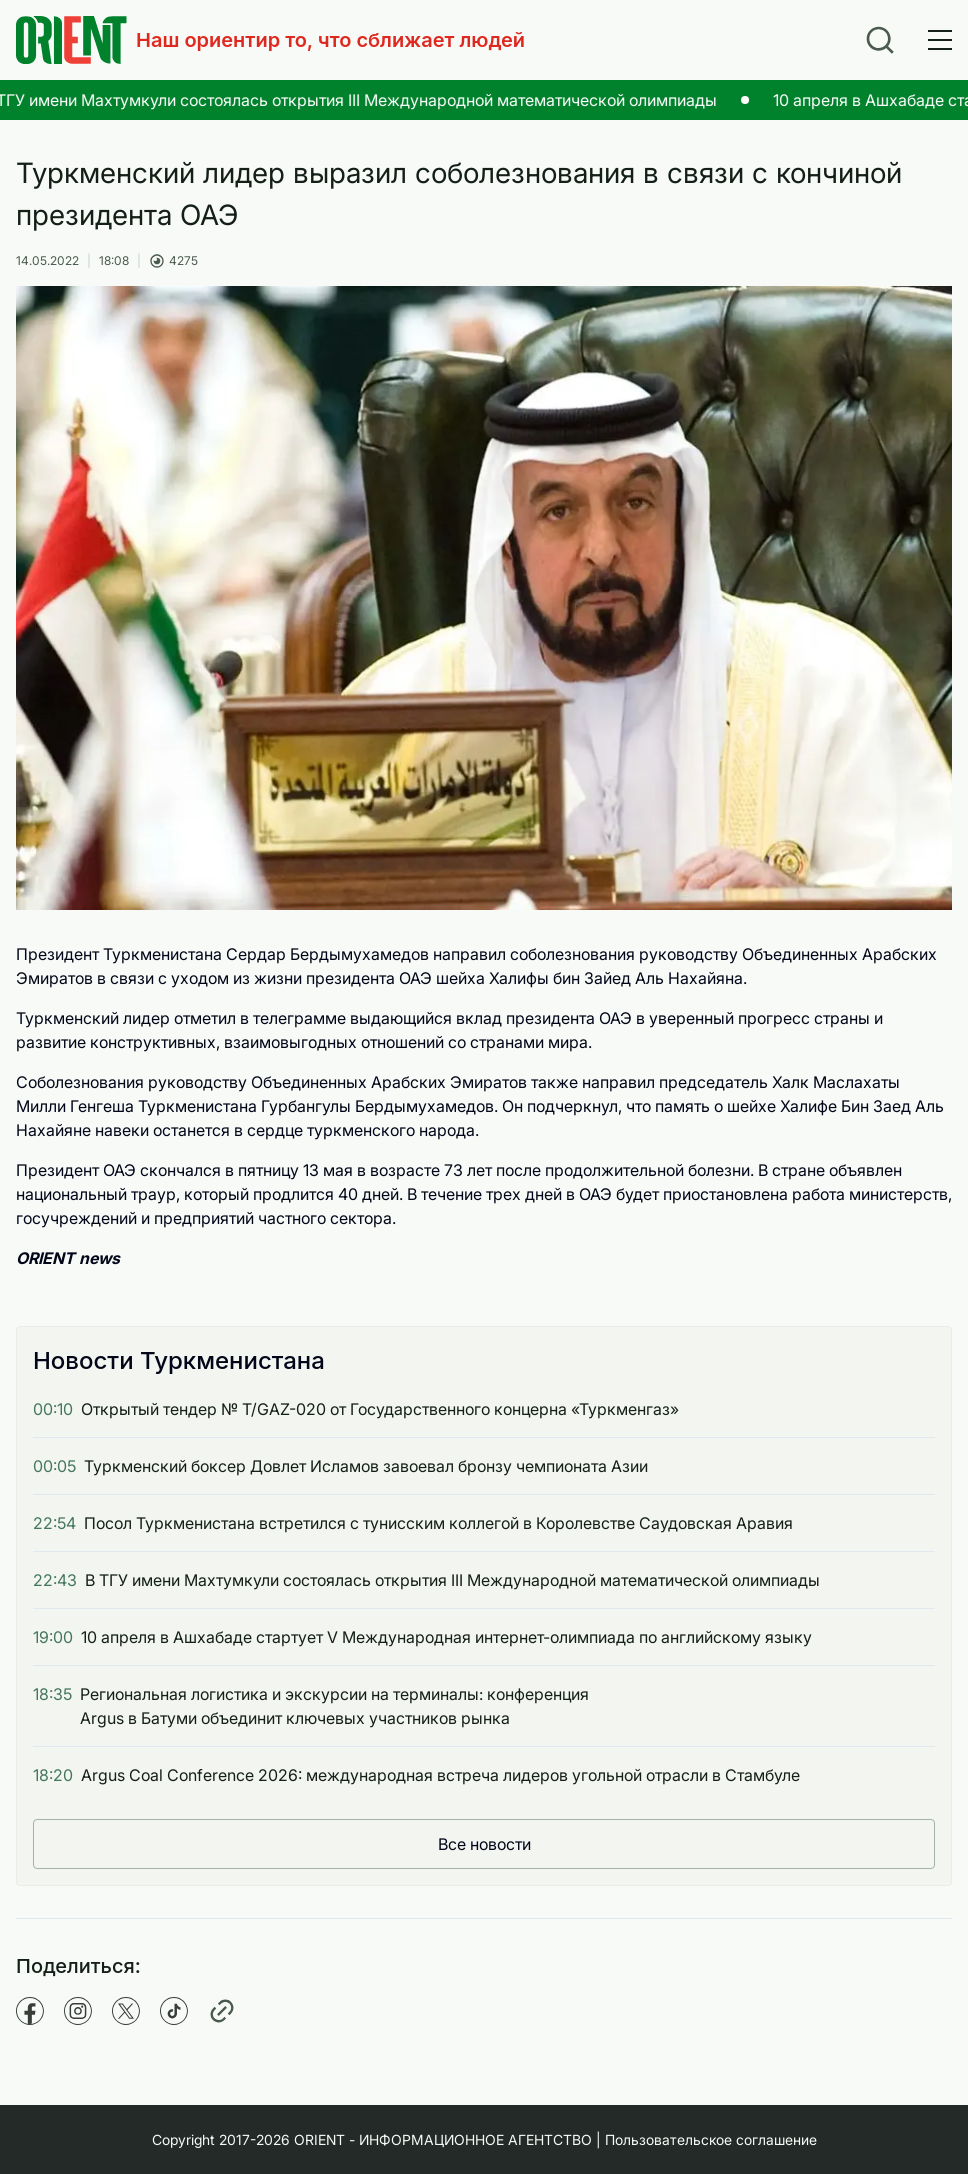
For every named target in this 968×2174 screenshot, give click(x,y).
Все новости (484, 1844)
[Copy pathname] (222, 2011)
